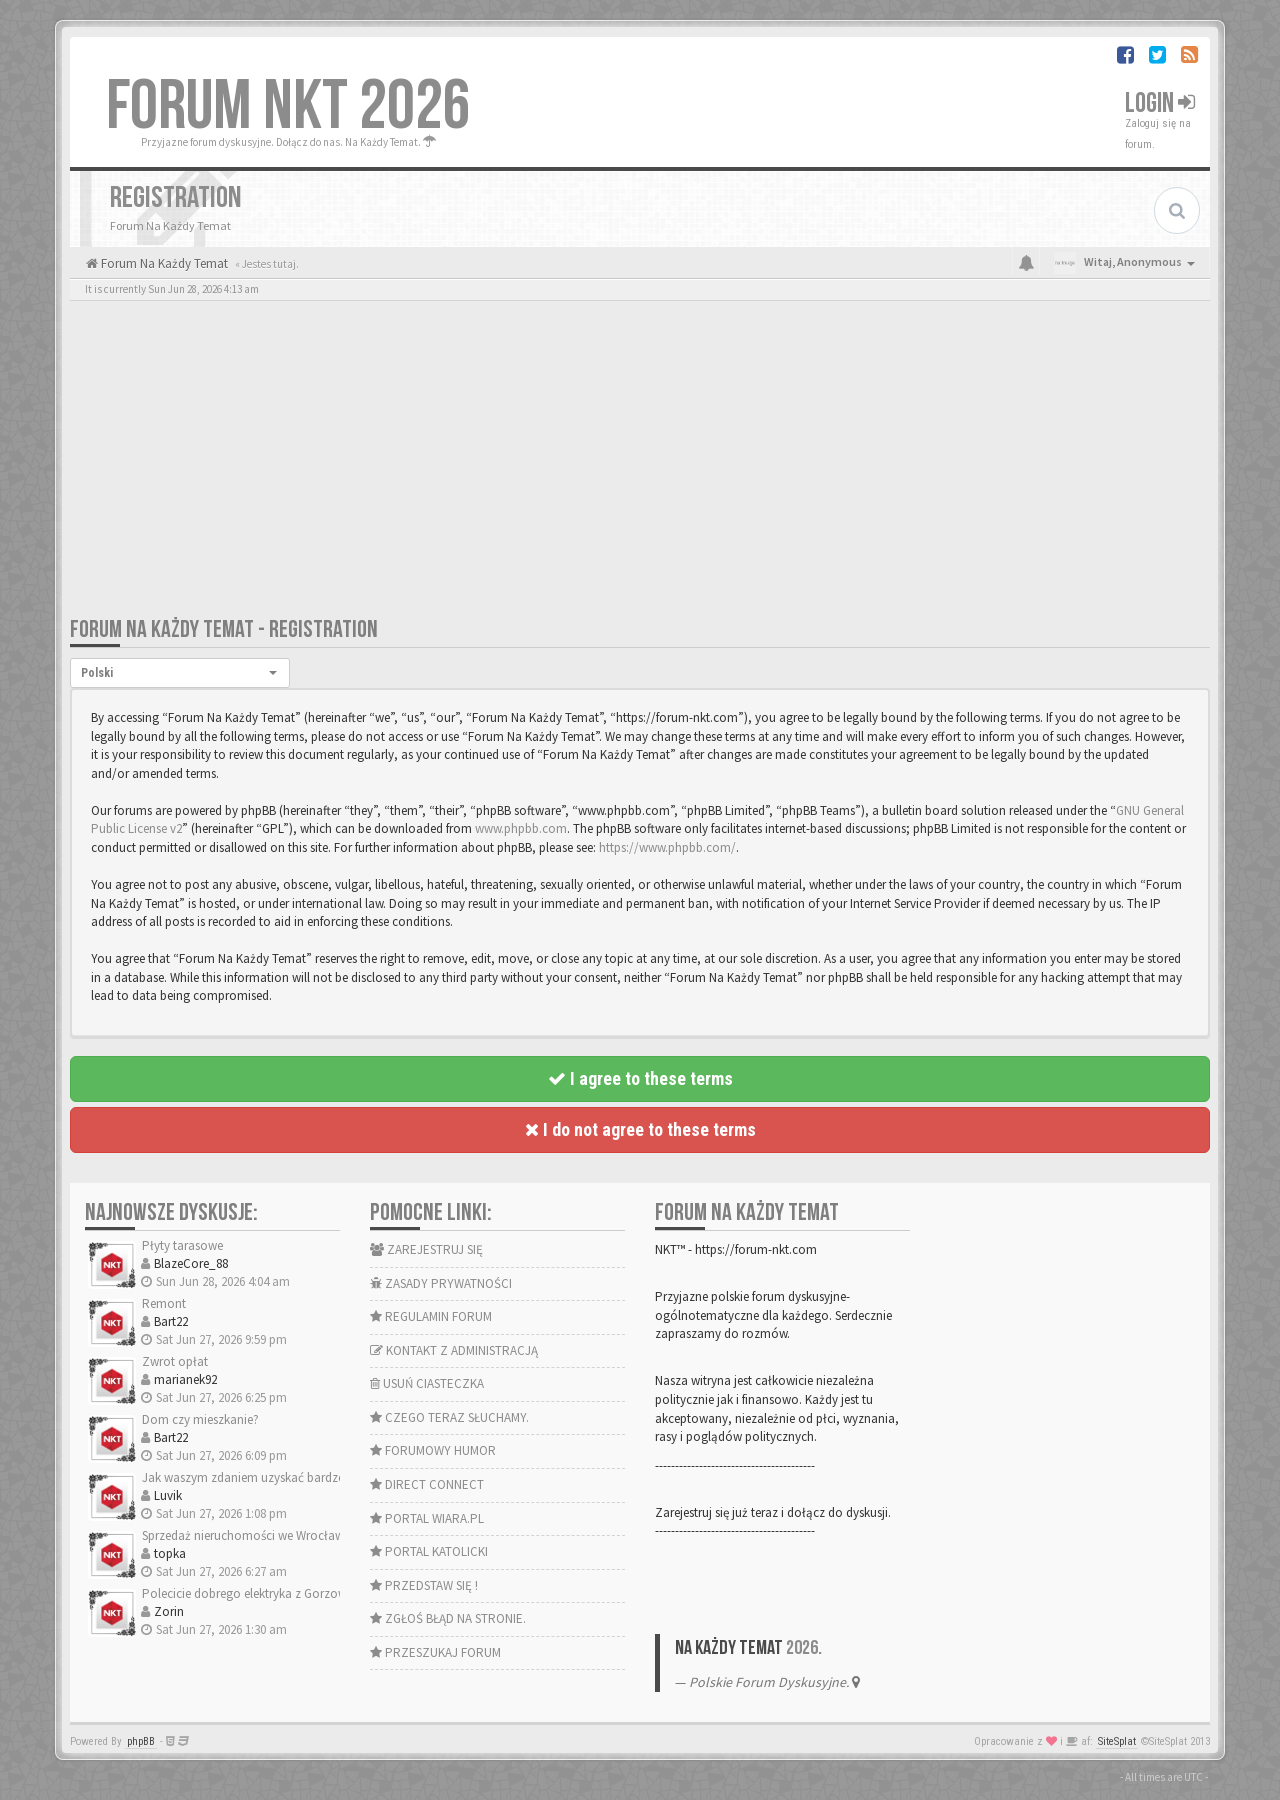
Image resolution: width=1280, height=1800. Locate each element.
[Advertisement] (640, 465)
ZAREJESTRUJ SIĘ (426, 1249)
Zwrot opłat (175, 1361)
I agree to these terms (640, 1078)
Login (1160, 103)
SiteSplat (1117, 1741)
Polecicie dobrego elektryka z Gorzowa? (251, 1593)
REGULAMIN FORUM (431, 1316)
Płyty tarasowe (182, 1245)
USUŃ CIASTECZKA (427, 1383)
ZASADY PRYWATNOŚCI (441, 1283)
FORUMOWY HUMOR (433, 1450)
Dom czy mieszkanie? (200, 1419)
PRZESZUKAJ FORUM (435, 1652)
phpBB (141, 1741)
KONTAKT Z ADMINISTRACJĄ (454, 1350)
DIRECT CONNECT (427, 1484)
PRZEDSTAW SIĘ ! (424, 1585)
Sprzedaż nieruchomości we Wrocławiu (248, 1535)
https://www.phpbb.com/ (667, 847)
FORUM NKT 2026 (288, 107)
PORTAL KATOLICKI (429, 1551)
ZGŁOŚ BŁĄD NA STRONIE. (448, 1618)
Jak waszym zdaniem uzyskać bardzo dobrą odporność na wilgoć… (328, 1477)
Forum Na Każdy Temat (163, 263)
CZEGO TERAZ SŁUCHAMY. (449, 1417)
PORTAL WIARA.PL (427, 1518)
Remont (164, 1303)
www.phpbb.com (521, 828)
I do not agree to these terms (640, 1129)
